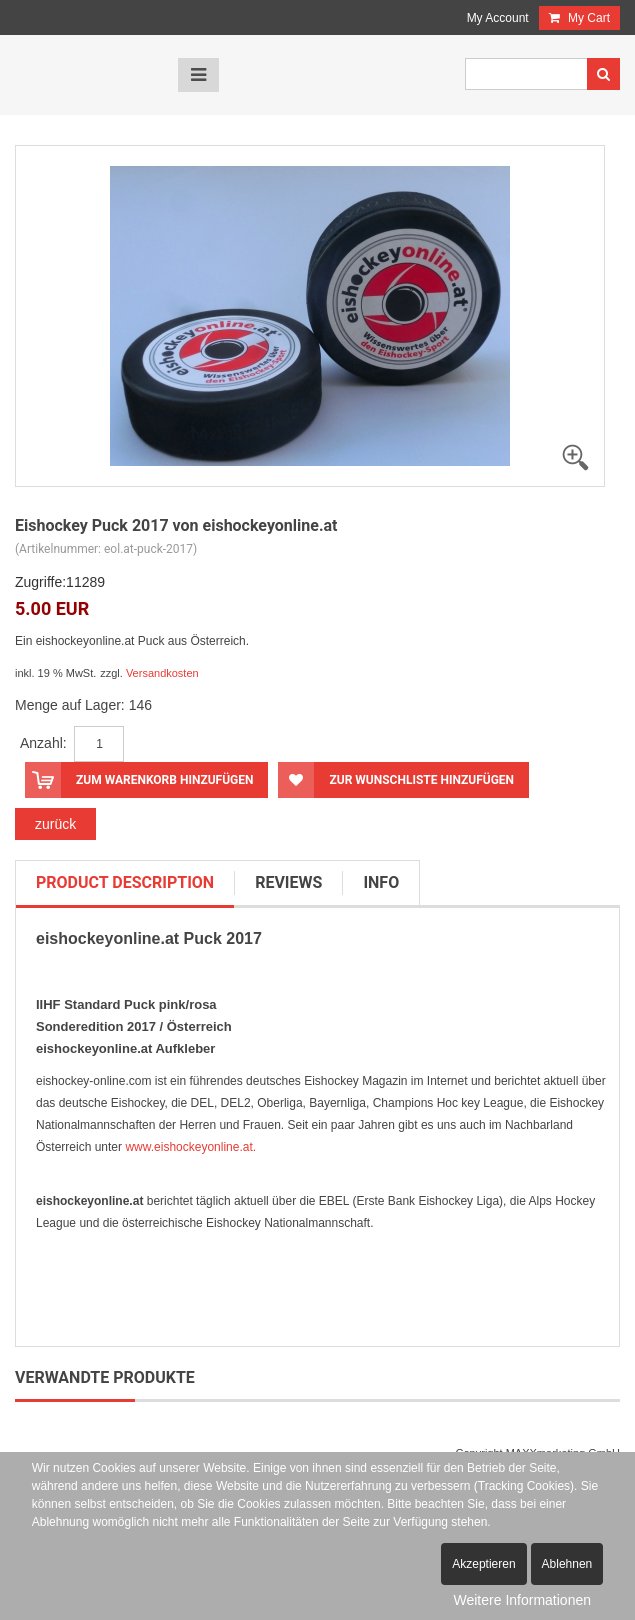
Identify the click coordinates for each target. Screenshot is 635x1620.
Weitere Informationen (522, 1600)
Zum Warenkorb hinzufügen (139, 780)
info (381, 882)
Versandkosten (162, 673)
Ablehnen (567, 1564)
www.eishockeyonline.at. (190, 1147)
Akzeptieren (483, 1564)
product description (125, 882)
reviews (288, 882)
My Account (498, 18)
